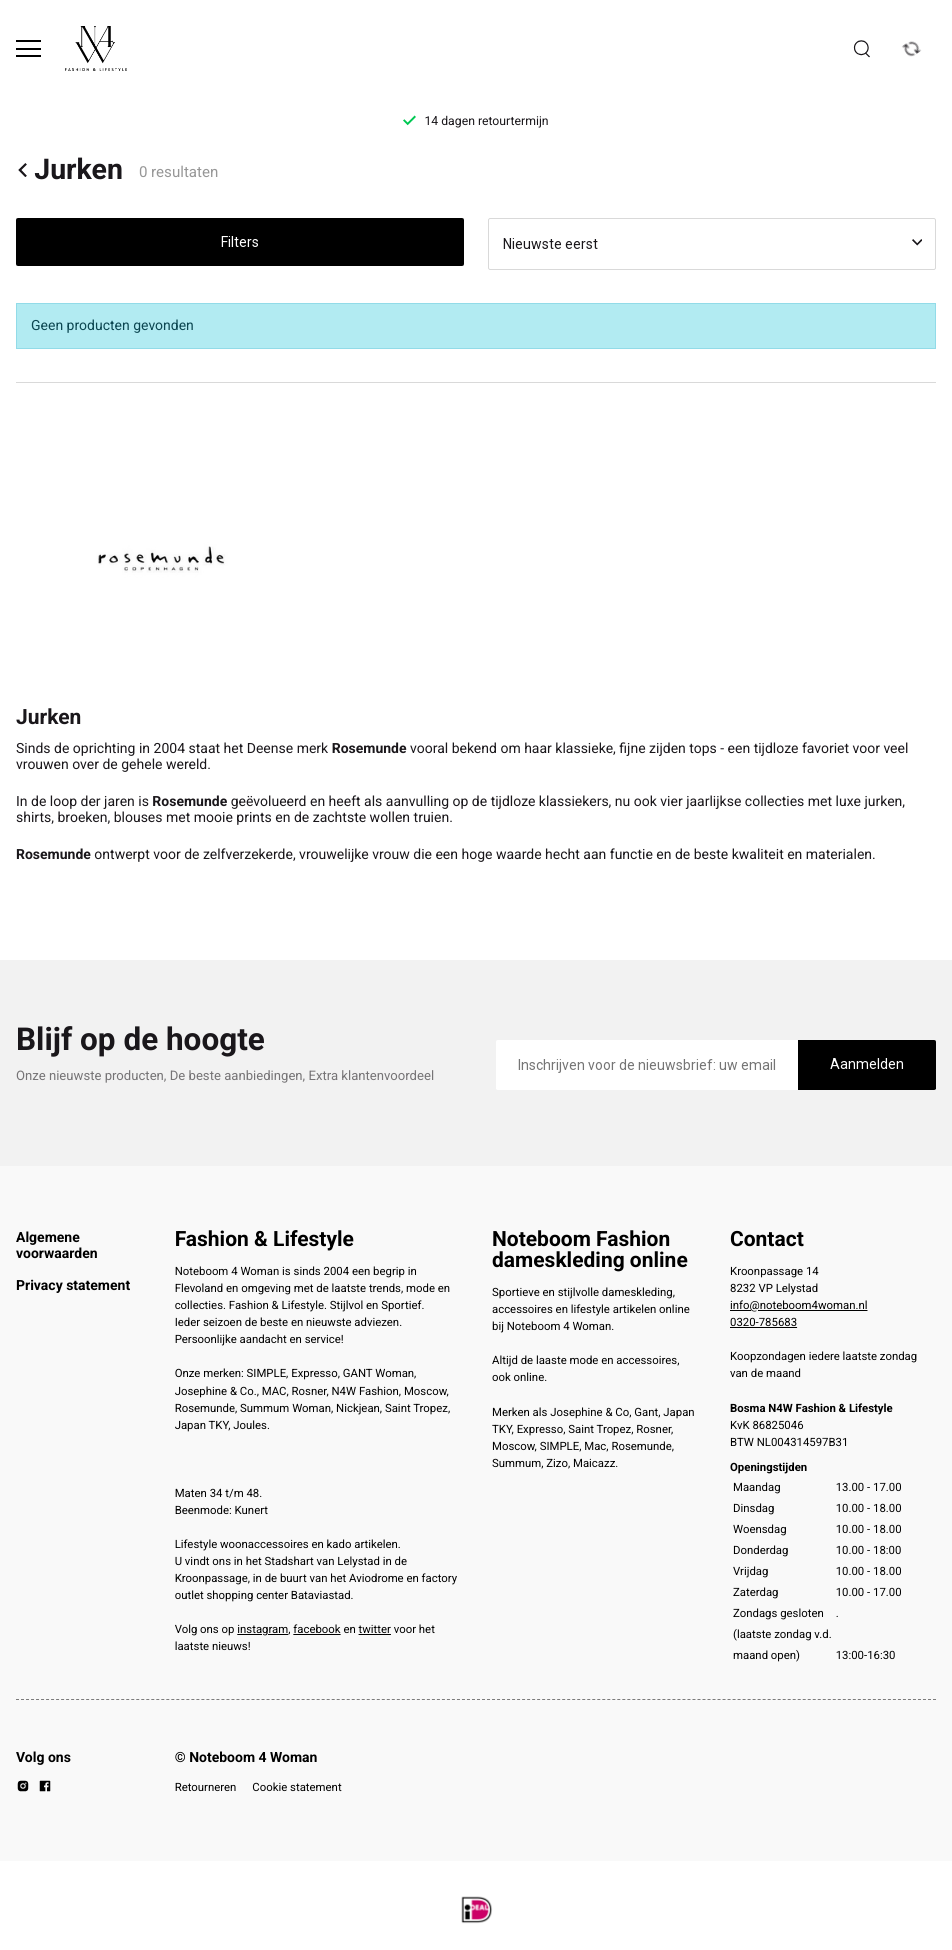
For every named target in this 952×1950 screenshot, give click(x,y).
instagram (262, 1629)
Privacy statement (73, 1286)
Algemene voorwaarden (57, 1246)
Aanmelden (867, 1064)
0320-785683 (763, 1322)
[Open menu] (28, 48)
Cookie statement (296, 1787)
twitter (375, 1629)
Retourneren (206, 1787)
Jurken (69, 170)
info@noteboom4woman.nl (798, 1305)
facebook (316, 1629)
